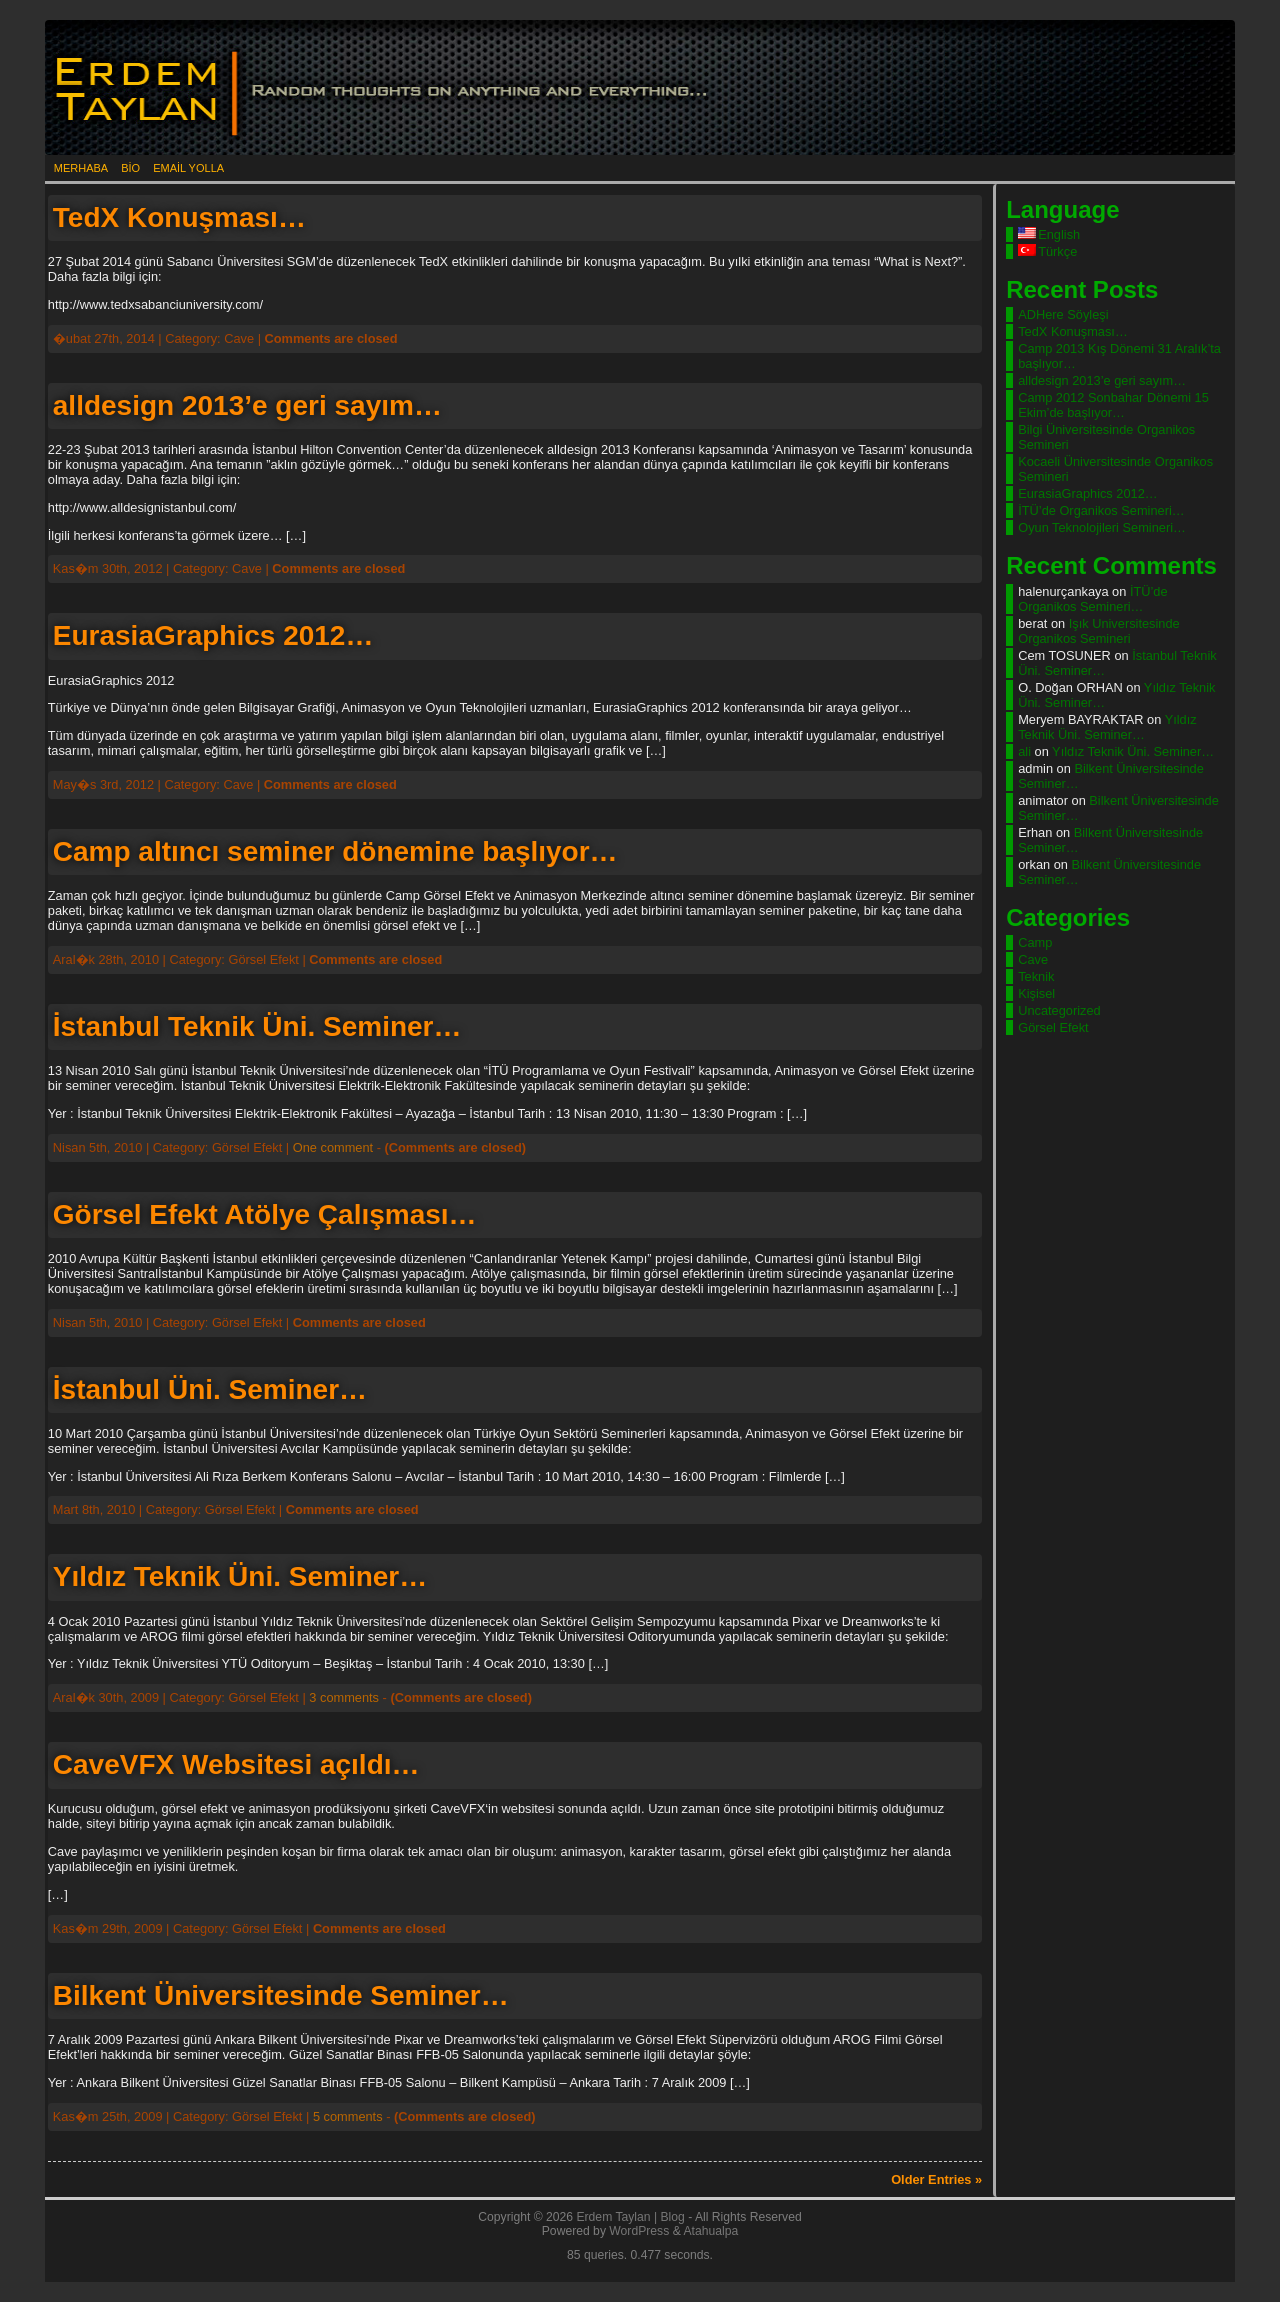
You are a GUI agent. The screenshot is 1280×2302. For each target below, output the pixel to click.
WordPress (639, 2231)
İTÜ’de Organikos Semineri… (1101, 510)
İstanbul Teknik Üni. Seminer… (257, 1026)
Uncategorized (1059, 1010)
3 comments (344, 1697)
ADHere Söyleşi (1063, 314)
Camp (1035, 942)
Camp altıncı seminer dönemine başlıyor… (335, 851)
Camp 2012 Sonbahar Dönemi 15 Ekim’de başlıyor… (1113, 405)
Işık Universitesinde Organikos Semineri (1098, 631)
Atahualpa (710, 2231)
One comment (333, 1147)
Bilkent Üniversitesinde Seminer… (281, 1995)
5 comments (348, 2116)
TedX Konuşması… (179, 217)
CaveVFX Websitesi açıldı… (236, 1764)
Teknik (1036, 976)
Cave (1033, 959)
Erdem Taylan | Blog (630, 2217)
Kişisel (1036, 993)
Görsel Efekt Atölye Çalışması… (265, 1214)
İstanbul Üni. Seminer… (210, 1389)
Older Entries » (936, 2179)
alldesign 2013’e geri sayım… (247, 405)
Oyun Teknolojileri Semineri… (1102, 527)
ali (1024, 751)
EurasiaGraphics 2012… (213, 635)
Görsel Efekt (1053, 1027)
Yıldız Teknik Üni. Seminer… (240, 1576)
